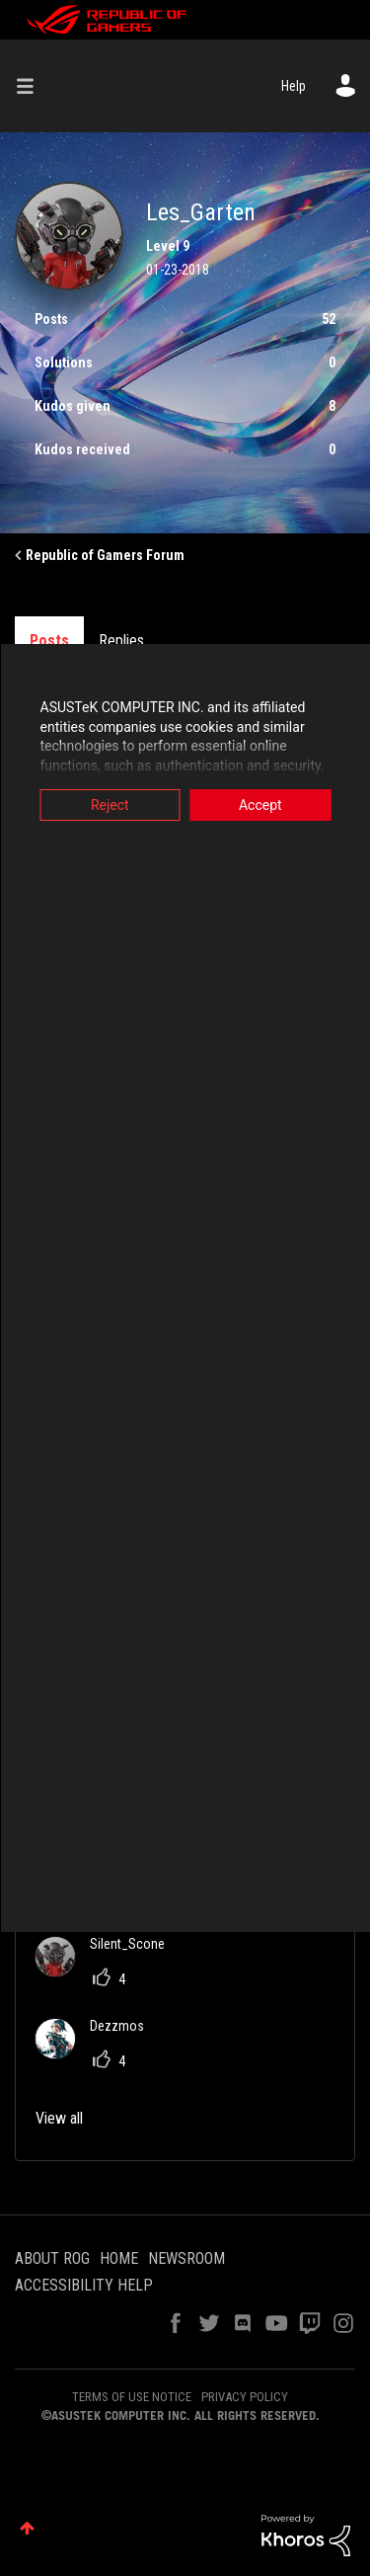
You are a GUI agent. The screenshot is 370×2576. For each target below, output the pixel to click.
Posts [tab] (49, 640)
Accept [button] (260, 805)
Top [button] (27, 2528)
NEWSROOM (186, 2258)
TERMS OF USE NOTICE (131, 2396)
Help (293, 86)
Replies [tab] (121, 640)
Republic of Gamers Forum (105, 555)
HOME (119, 2258)
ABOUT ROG (52, 2258)
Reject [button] (110, 805)
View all (59, 2118)
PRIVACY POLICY (244, 2396)
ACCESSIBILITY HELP (84, 2285)
